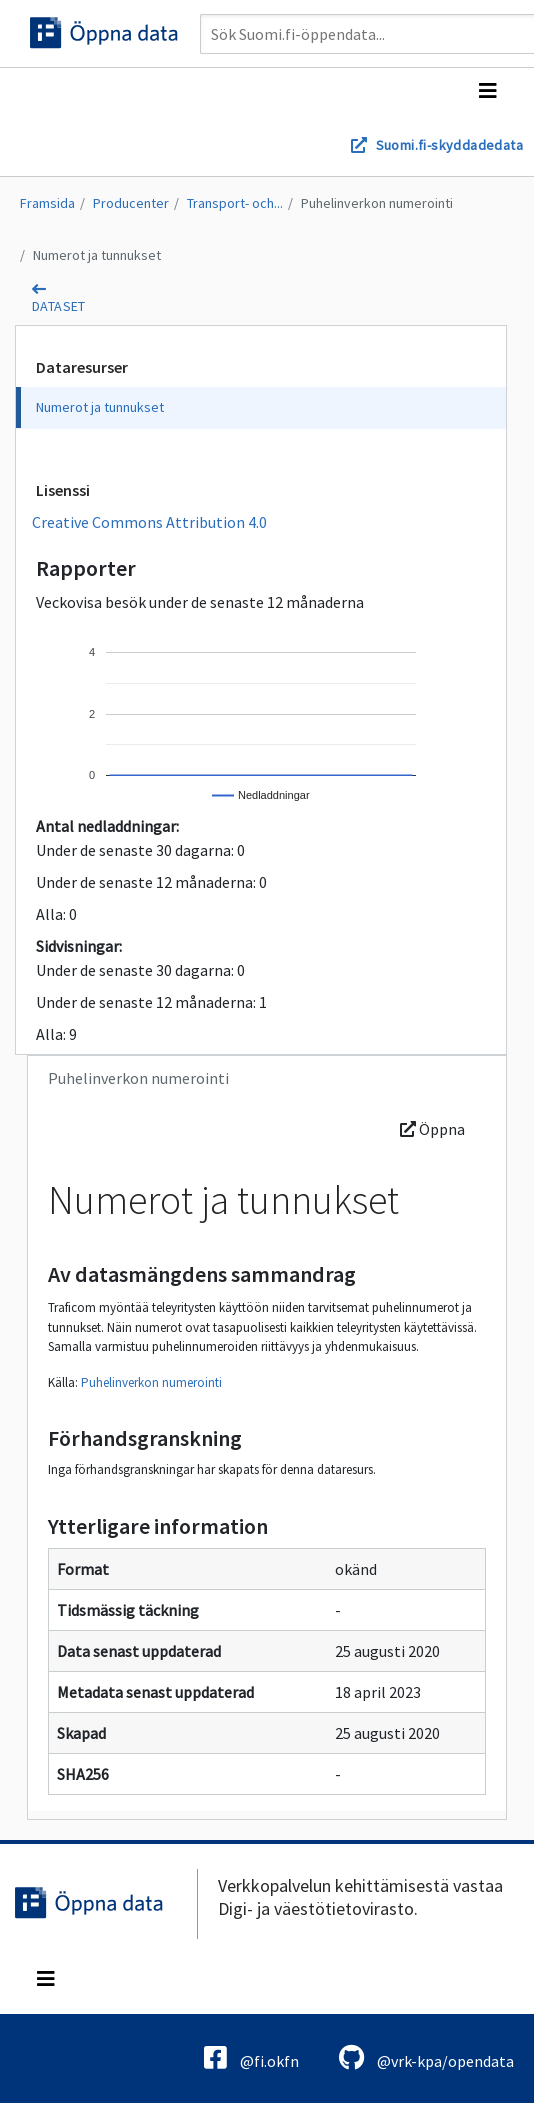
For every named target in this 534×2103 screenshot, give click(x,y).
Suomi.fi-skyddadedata (449, 145)
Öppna (432, 1129)
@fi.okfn (251, 2057)
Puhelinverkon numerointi (377, 203)
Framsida (47, 203)
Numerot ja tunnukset (97, 255)
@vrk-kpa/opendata (426, 2057)
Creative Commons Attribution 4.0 (149, 522)
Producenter (131, 203)
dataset (59, 306)
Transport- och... (235, 203)
